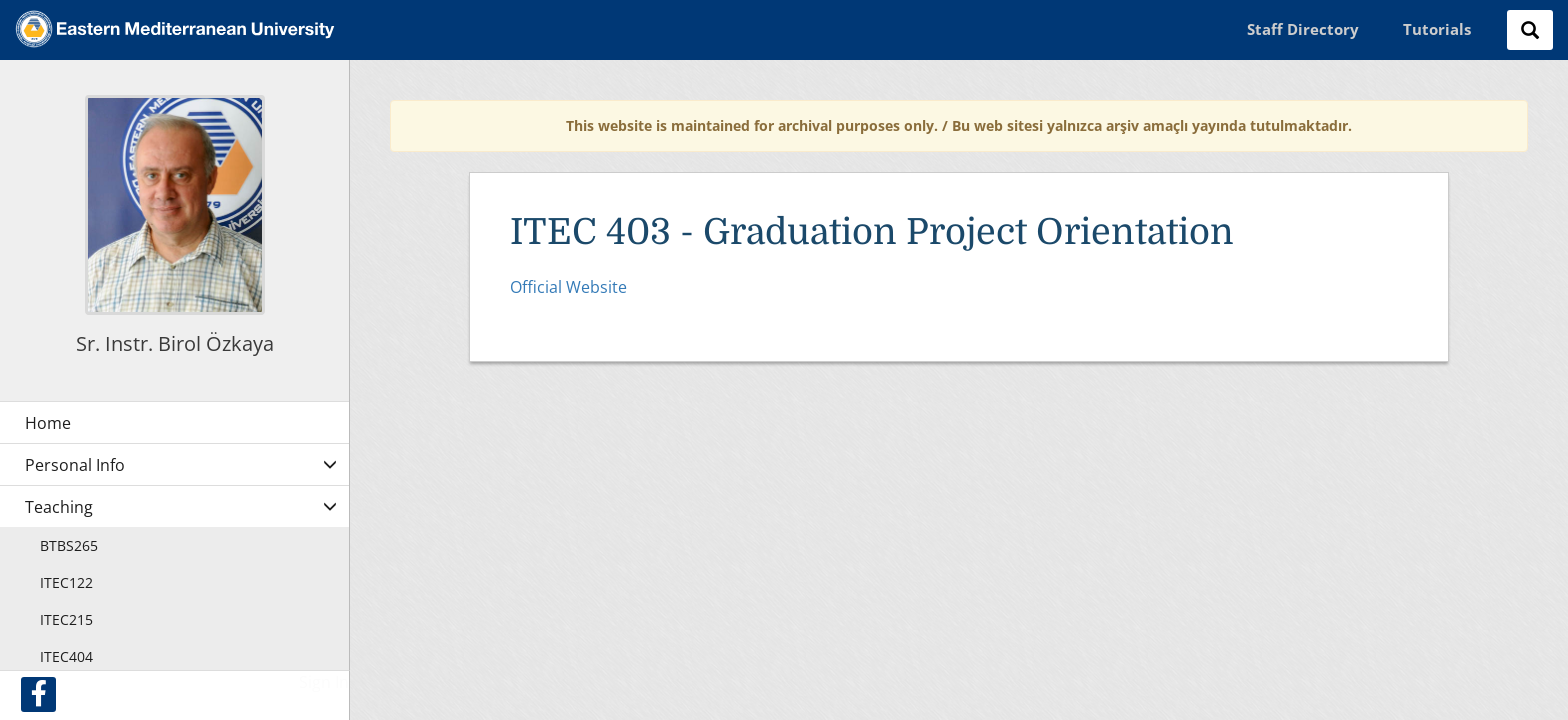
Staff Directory (1303, 29)
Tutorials (1437, 29)
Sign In (324, 682)
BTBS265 (69, 545)
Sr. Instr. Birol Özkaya (175, 343)
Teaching (59, 507)
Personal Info (75, 465)
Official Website (568, 287)
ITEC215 (66, 619)
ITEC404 (66, 656)
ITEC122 (66, 582)
